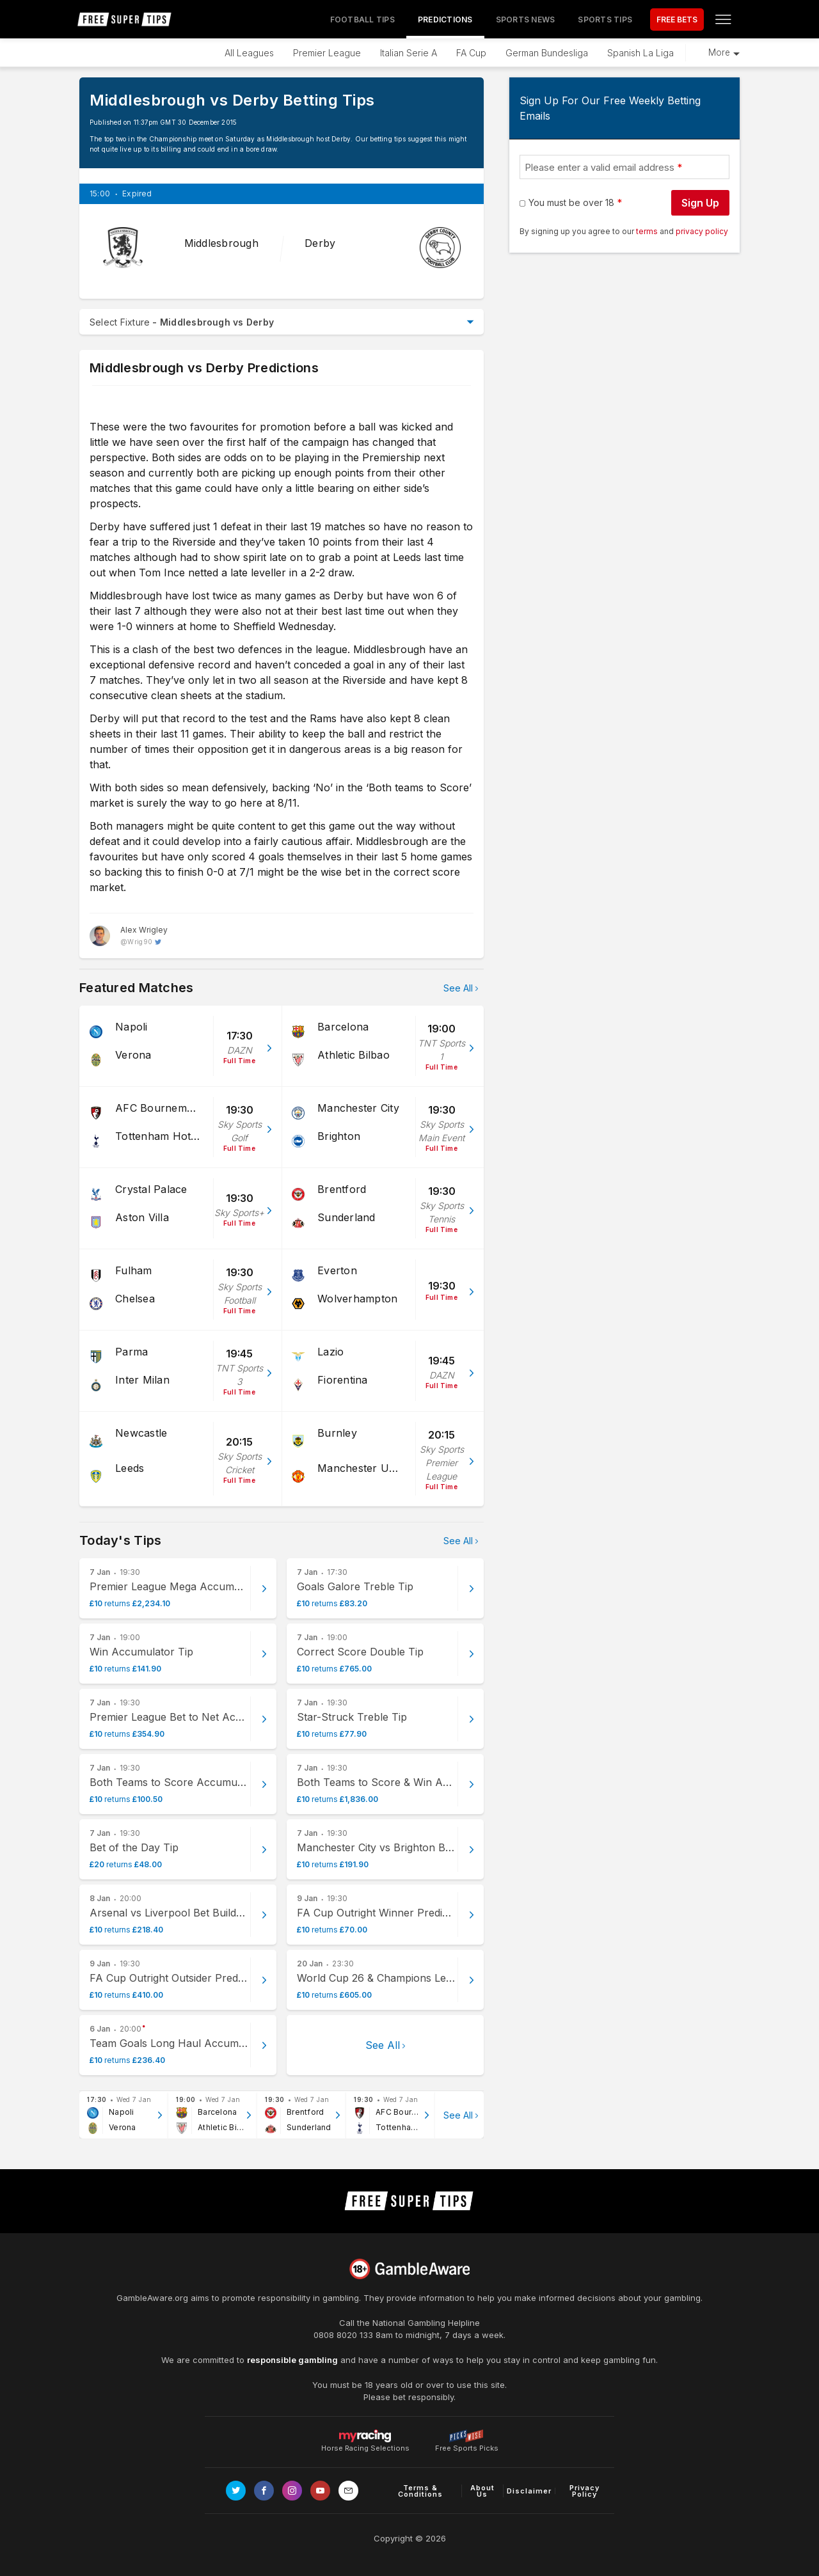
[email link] (348, 2491)
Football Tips (362, 19)
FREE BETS (676, 19)
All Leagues (249, 52)
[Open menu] (723, 19)
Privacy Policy (584, 2491)
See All (458, 988)
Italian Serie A (408, 52)
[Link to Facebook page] (264, 2491)
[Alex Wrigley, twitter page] (129, 936)
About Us (482, 2491)
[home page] (125, 19)
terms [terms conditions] (648, 231)
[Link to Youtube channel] (320, 2491)
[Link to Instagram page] (292, 2491)
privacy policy (702, 231)
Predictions (445, 19)
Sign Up (700, 202)
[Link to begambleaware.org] (409, 2269)
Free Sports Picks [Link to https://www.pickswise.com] (466, 2445)
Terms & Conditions (420, 2491)
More (719, 52)
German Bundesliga (546, 52)
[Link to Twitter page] (236, 2491)
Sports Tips (605, 19)
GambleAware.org (152, 2298)
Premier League (327, 52)
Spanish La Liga (640, 52)
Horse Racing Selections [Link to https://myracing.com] (365, 2436)
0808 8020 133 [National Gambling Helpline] (343, 2335)
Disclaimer (529, 2491)
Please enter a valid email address (599, 167)
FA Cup (471, 52)
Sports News (525, 19)
